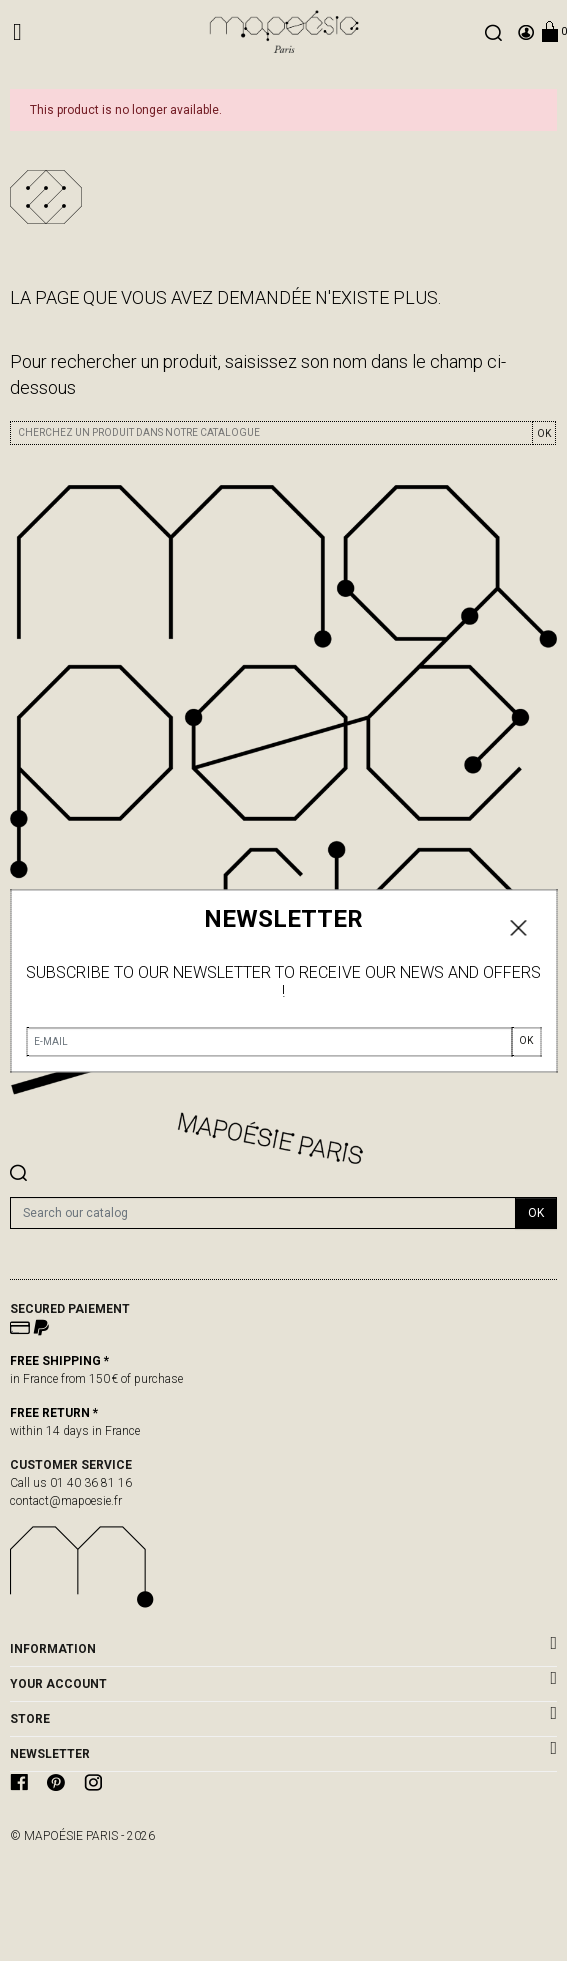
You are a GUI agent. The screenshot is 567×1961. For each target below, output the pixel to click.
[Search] (263, 1213)
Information (53, 1649)
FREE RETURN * (54, 1413)
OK (544, 433)
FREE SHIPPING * (59, 1361)
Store (30, 1719)
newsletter (50, 1754)
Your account (58, 1684)
